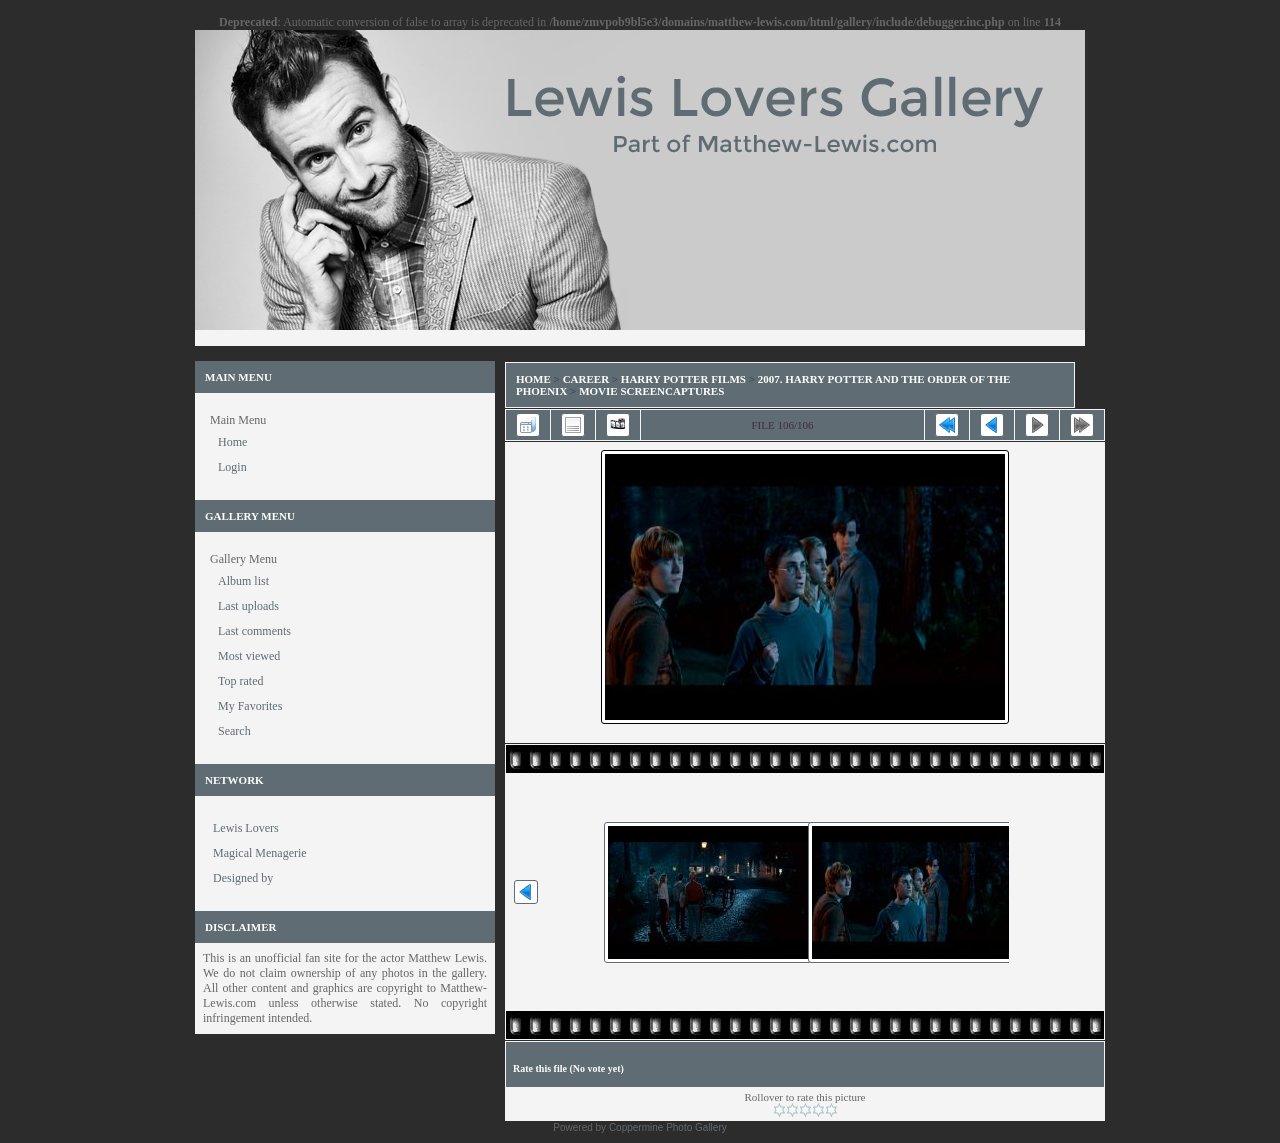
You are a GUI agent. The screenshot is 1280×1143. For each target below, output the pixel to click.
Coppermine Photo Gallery (668, 1127)
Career (586, 379)
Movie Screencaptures (651, 391)
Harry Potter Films (683, 379)
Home (533, 379)
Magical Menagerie (260, 853)
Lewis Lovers (246, 828)
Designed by (243, 878)
